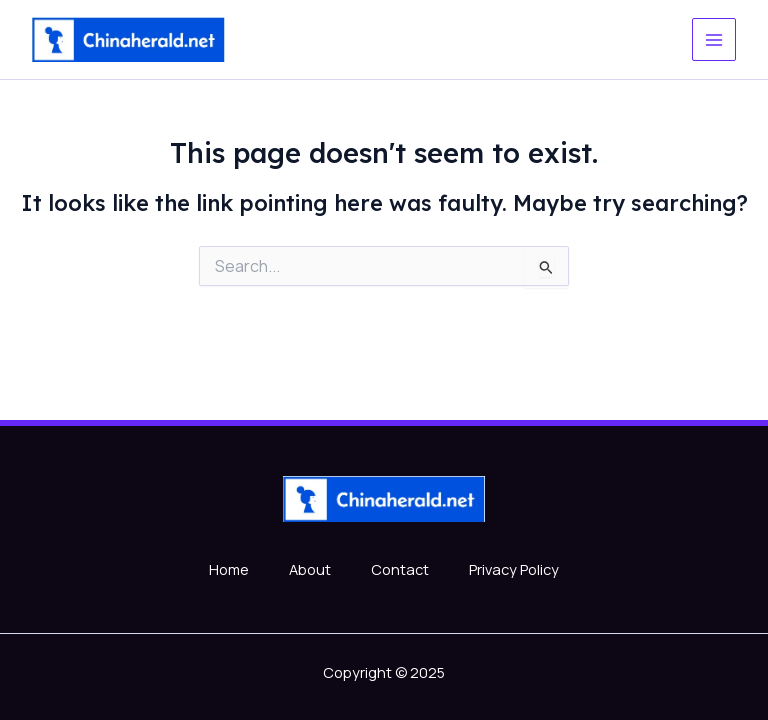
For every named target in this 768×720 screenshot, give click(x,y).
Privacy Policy (514, 569)
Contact (400, 569)
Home (229, 569)
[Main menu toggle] (714, 40)
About (310, 569)
